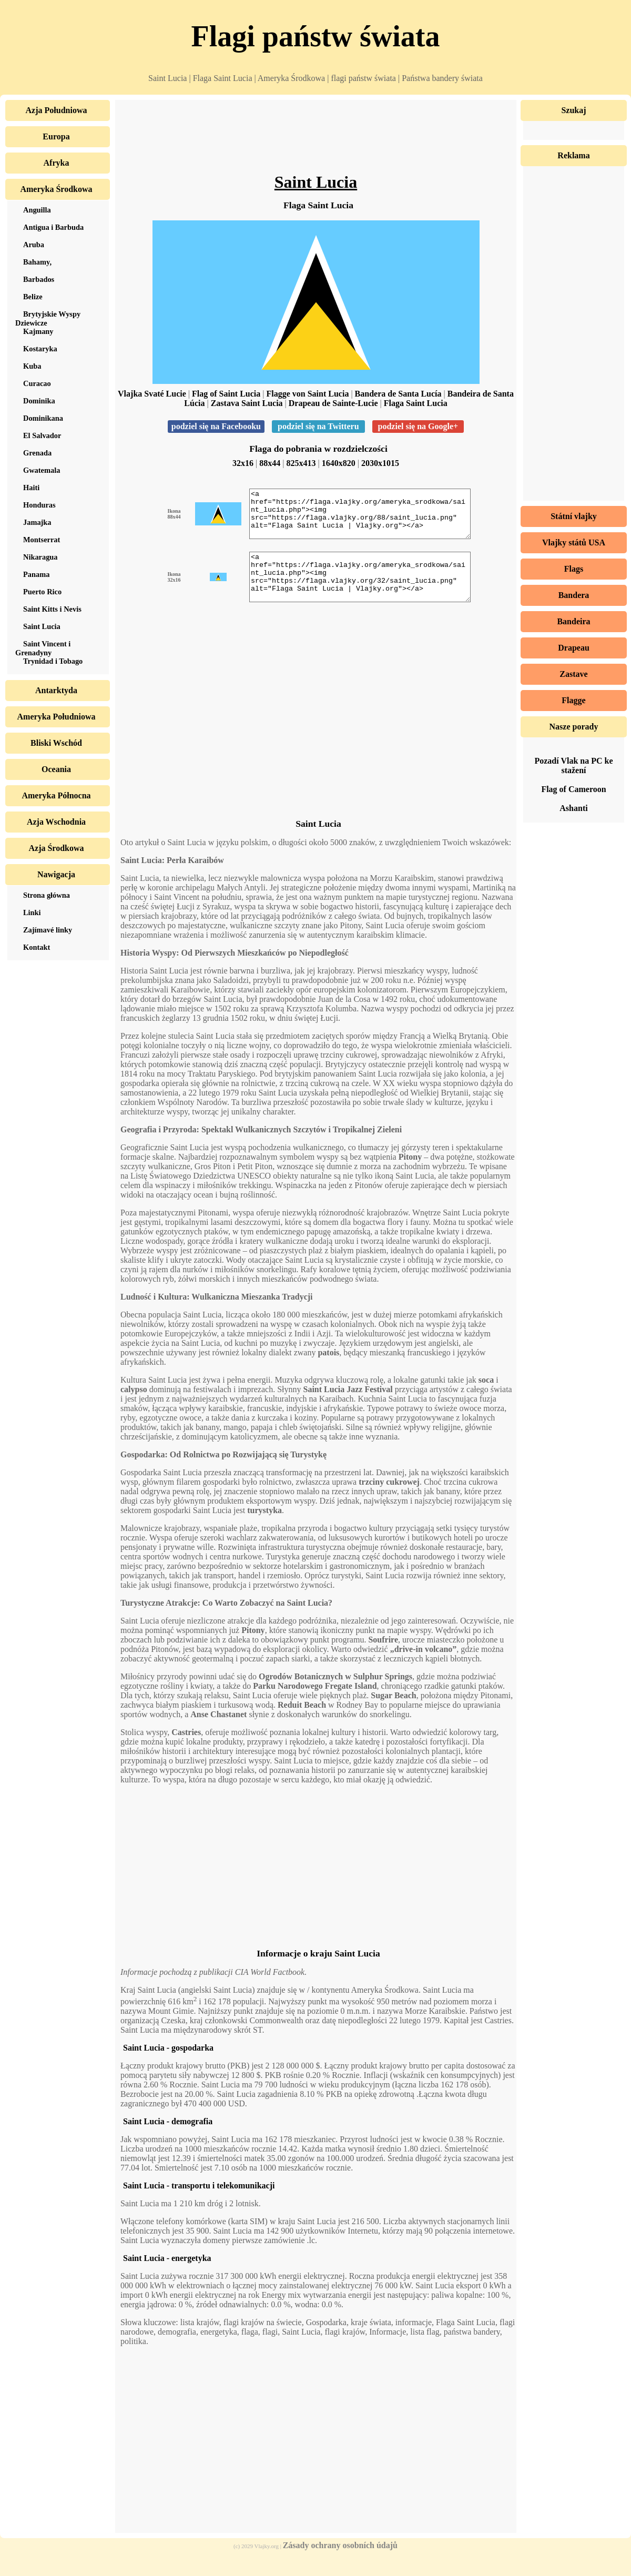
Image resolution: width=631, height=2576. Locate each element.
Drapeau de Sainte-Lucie (333, 403)
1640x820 (338, 463)
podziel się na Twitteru (318, 426)
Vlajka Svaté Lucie (152, 393)
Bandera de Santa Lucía (398, 393)
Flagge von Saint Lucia (307, 393)
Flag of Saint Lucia (226, 393)
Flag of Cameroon (573, 789)
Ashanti (573, 808)
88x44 (269, 463)
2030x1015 (380, 463)
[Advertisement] (315, 139)
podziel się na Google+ (418, 426)
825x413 (301, 463)
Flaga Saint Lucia (415, 403)
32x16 (242, 463)
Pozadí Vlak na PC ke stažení (573, 765)
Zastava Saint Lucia (247, 403)
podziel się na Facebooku (216, 426)
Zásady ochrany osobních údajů (340, 2564)
